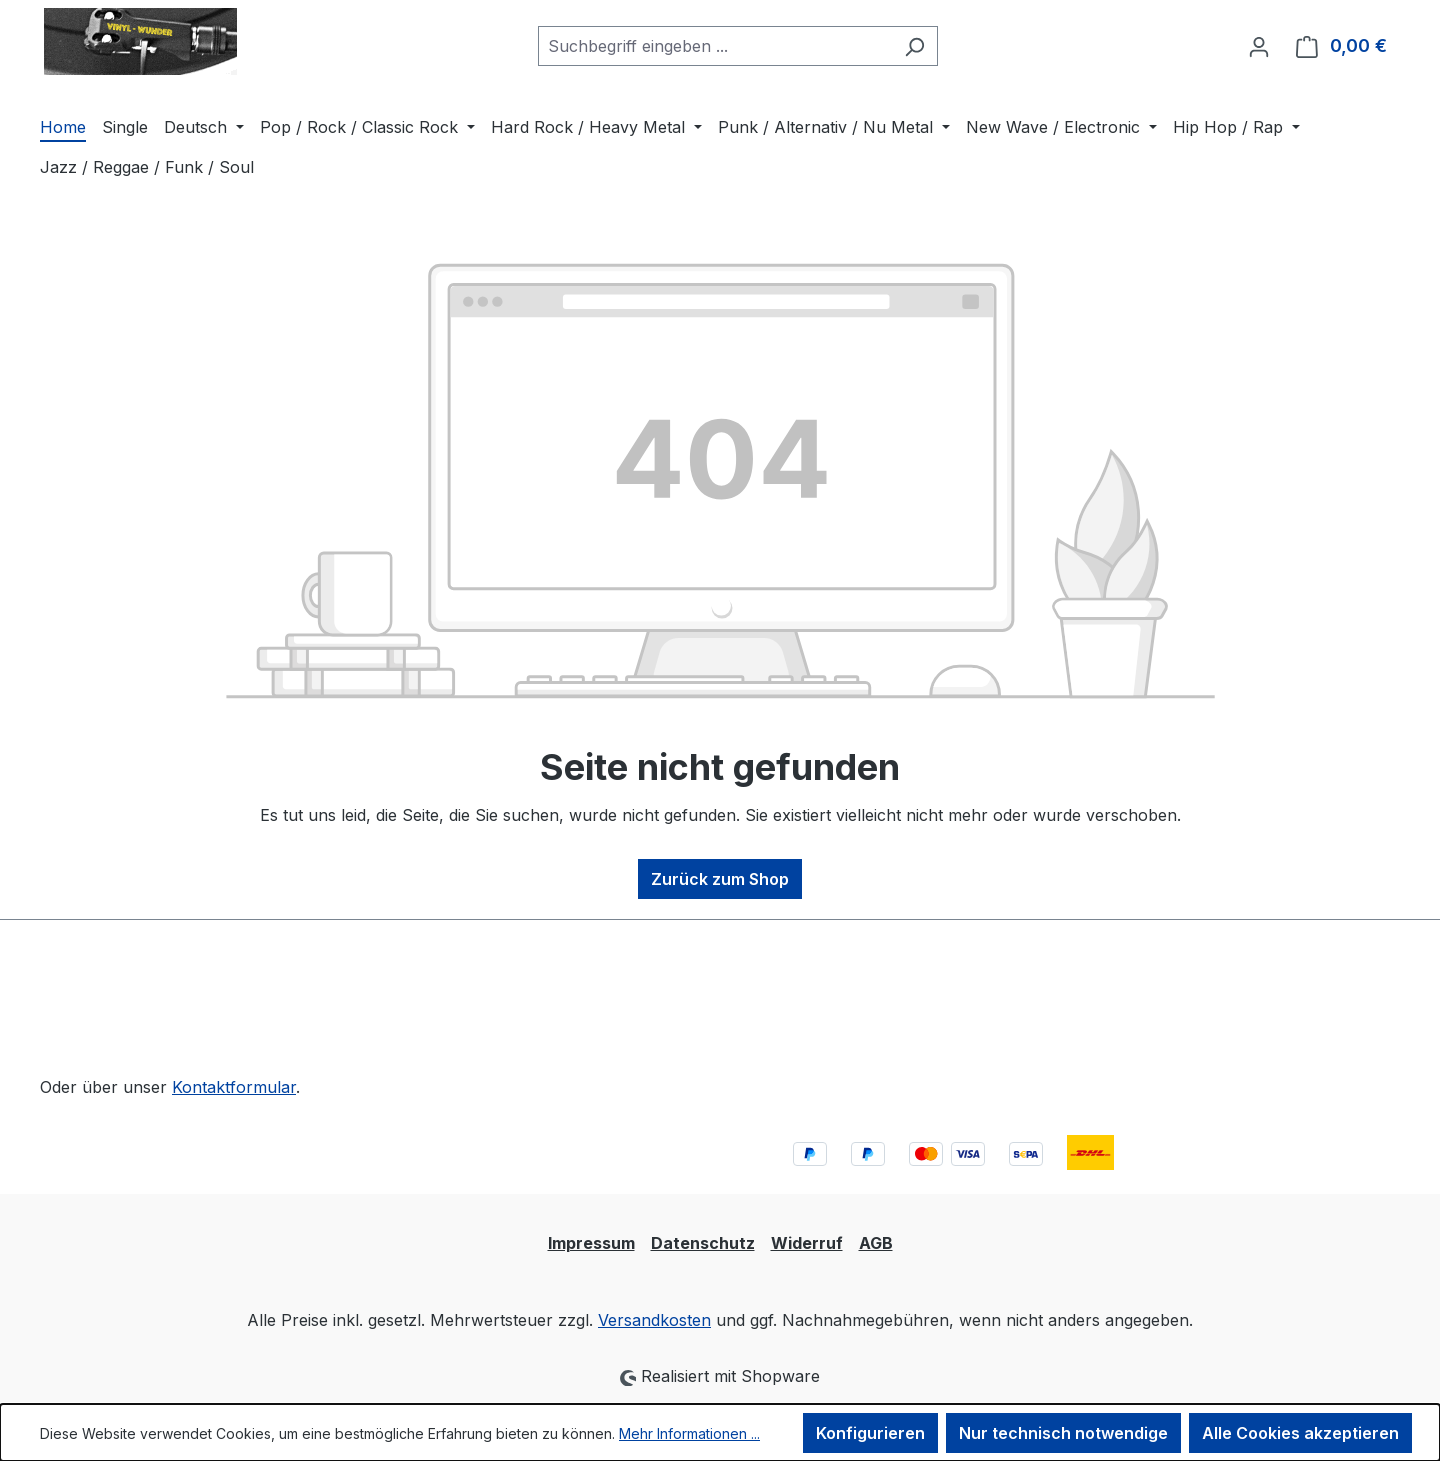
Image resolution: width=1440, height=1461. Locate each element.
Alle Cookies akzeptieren (1300, 1433)
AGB (876, 1243)
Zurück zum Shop (720, 879)
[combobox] (715, 46)
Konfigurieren (870, 1433)
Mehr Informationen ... (689, 1433)
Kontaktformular (234, 1087)
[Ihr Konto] (1259, 46)
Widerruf (807, 1243)
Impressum (591, 1243)
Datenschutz (703, 1243)
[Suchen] (914, 46)
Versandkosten (654, 1320)
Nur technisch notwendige (1063, 1433)
